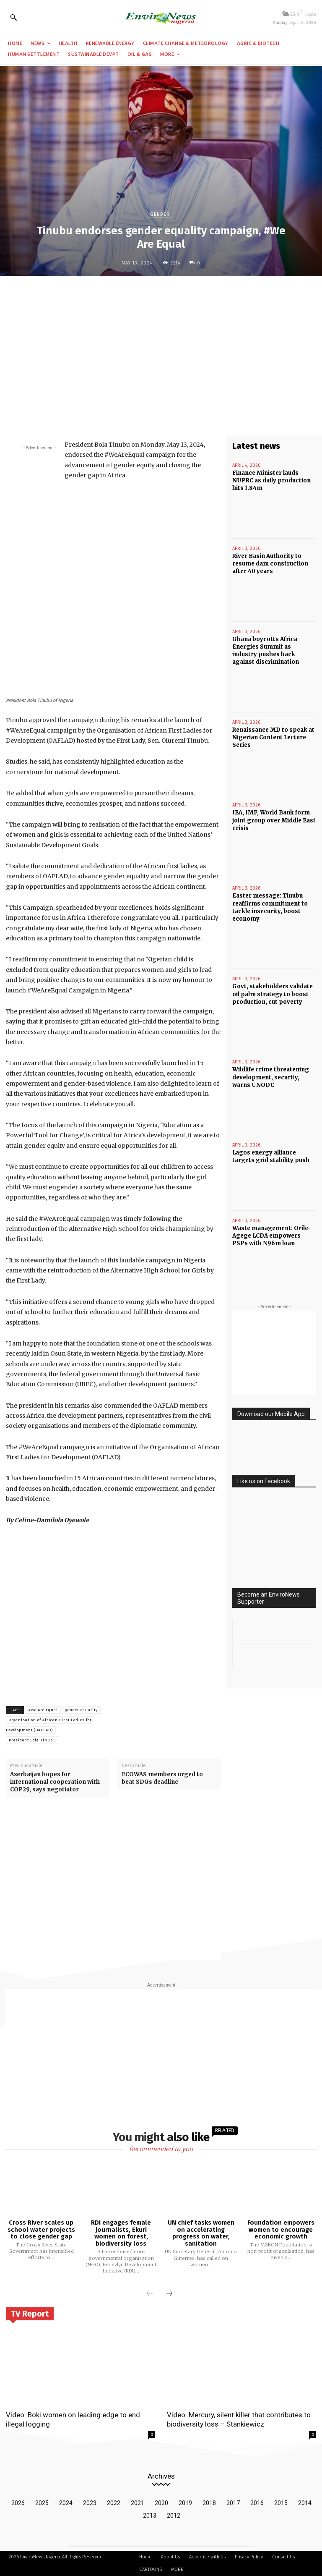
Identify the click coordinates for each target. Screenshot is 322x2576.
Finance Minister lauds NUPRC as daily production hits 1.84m (271, 480)
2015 (281, 2503)
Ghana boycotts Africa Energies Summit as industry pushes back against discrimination (265, 650)
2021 (137, 2503)
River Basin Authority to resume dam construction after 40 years (270, 563)
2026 (18, 2503)
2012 (173, 2515)
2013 (149, 2515)
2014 (305, 2503)
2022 (113, 2503)
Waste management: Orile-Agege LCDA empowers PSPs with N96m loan (271, 1234)
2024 (66, 2503)
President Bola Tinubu (32, 1740)
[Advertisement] (161, 344)
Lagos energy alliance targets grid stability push (270, 1155)
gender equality (81, 1710)
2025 (42, 2503)
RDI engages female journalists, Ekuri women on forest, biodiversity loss (121, 2233)
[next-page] (169, 2294)
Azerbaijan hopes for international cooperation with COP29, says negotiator (55, 1782)
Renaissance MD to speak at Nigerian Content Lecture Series (273, 737)
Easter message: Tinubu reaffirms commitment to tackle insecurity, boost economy (270, 907)
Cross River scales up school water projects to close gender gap (41, 2229)
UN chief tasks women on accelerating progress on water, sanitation (201, 2233)
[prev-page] (149, 2294)
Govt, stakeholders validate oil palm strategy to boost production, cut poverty (272, 993)
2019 (185, 2503)
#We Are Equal (43, 1710)
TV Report (30, 2314)
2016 (257, 2503)
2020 (161, 2503)
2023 (89, 2503)
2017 (233, 2503)
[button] (13, 17)
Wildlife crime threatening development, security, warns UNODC (270, 1076)
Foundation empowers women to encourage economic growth (280, 2229)
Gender (160, 214)
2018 (209, 2503)
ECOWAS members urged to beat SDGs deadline (162, 1778)
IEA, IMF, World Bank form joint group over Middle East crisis (274, 820)
